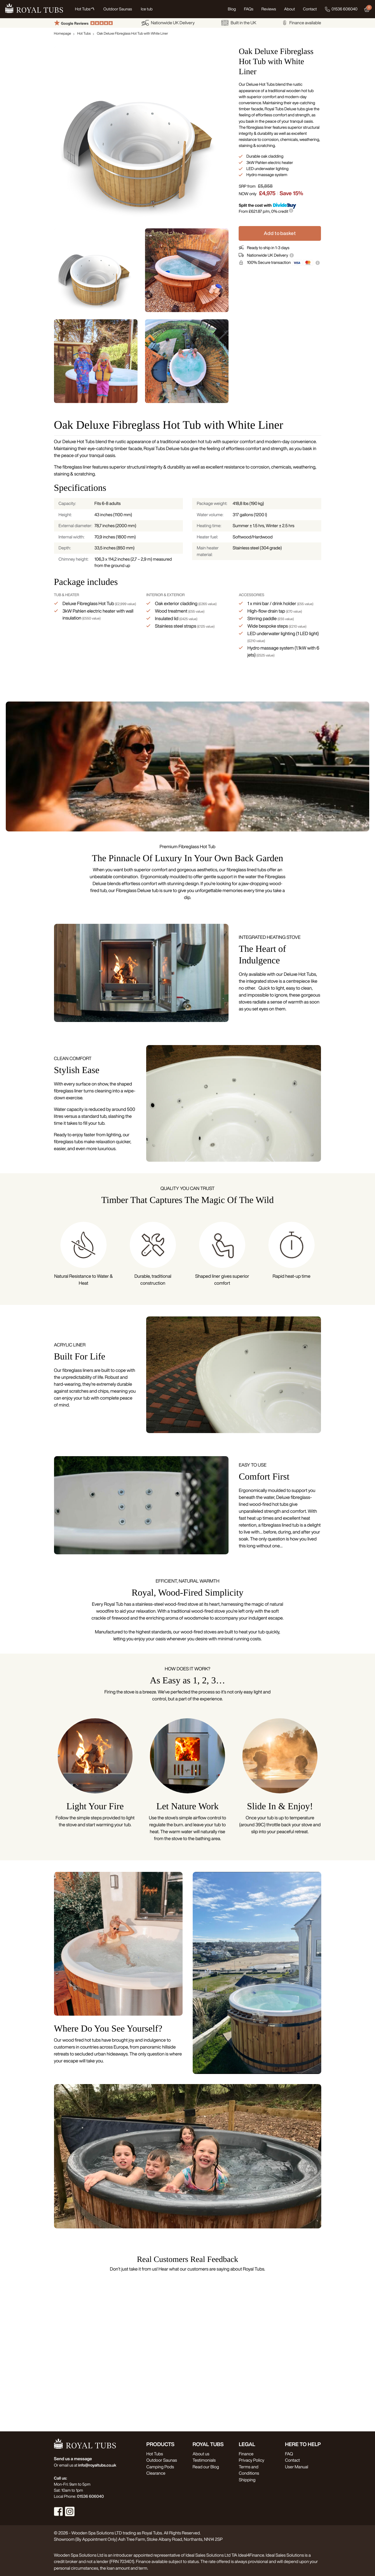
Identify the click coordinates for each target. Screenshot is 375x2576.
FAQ (289, 2454)
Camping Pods (160, 2467)
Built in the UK (239, 23)
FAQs (248, 9)
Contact (310, 9)
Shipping (247, 2480)
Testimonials (204, 2460)
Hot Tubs (84, 33)
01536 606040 (341, 9)
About (289, 9)
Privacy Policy (251, 2460)
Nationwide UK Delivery (167, 23)
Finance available (302, 23)
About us (200, 2454)
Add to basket (280, 233)
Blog (232, 9)
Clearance (155, 2473)
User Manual (296, 2467)
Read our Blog (205, 2467)
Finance (246, 2454)
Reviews (268, 9)
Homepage (62, 33)
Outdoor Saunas (161, 2460)
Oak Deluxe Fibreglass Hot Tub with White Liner (132, 33)
